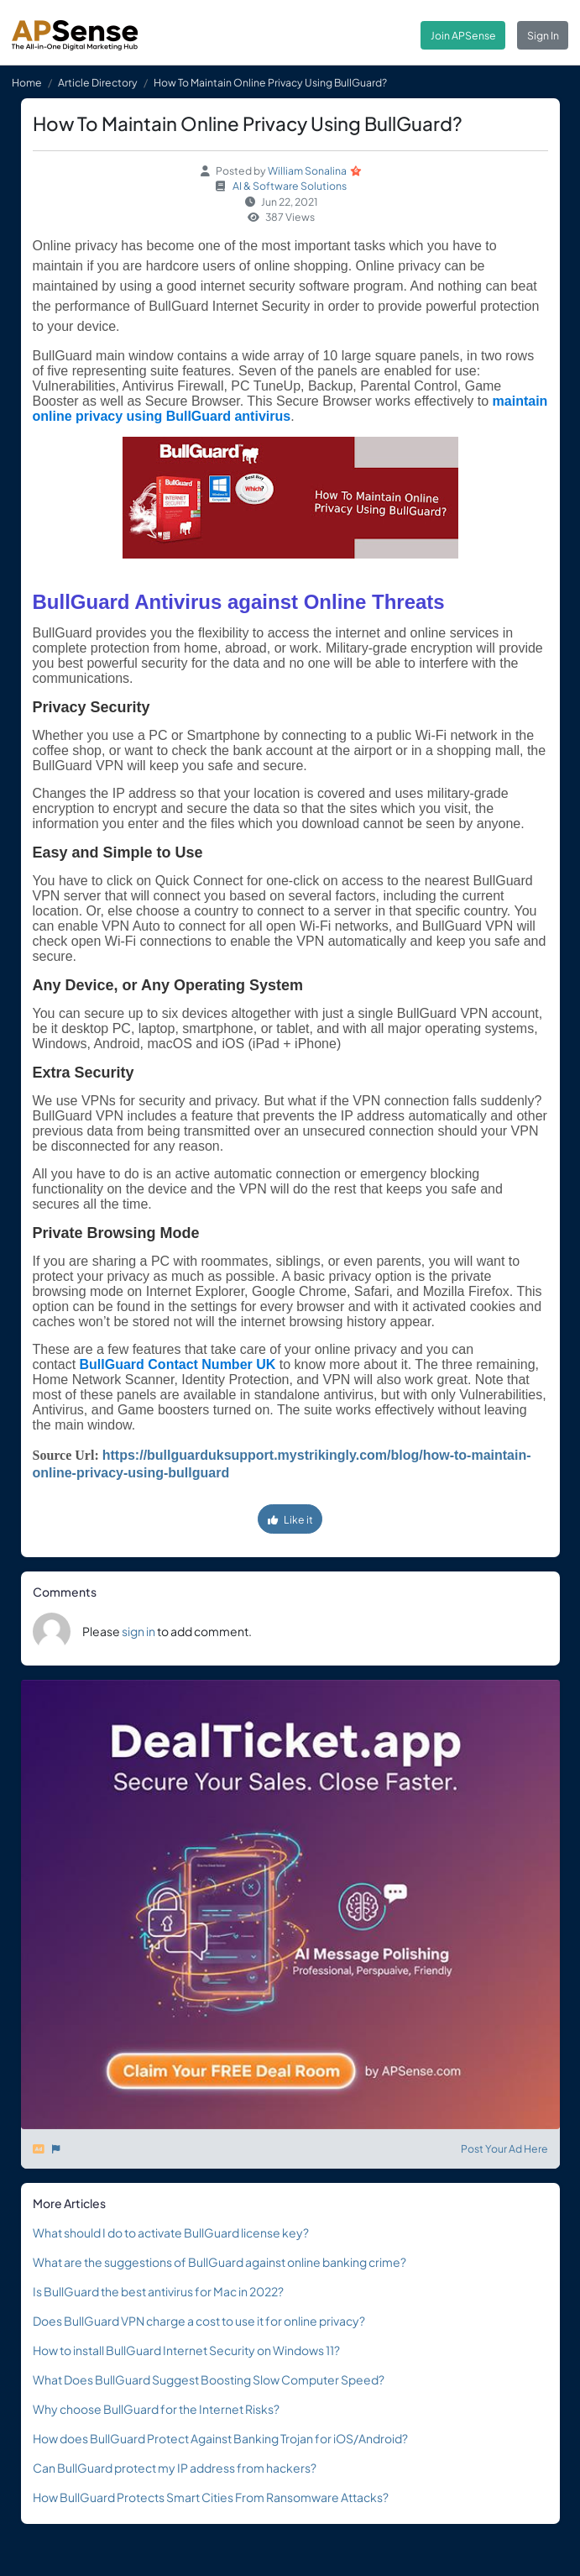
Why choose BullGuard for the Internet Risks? (156, 2408)
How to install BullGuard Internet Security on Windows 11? (186, 2350)
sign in (138, 1631)
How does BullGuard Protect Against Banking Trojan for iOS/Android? (220, 2438)
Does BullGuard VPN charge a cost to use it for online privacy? (199, 2320)
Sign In (543, 35)
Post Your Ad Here (504, 2148)
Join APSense (463, 35)
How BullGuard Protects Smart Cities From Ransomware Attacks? (211, 2497)
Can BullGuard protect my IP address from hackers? (174, 2467)
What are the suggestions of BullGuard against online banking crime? (219, 2261)
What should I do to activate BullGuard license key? (171, 2232)
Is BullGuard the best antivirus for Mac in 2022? (158, 2291)
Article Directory (98, 82)
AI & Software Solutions (290, 185)
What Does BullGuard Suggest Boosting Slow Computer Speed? (208, 2379)
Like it (290, 1519)
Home (27, 82)
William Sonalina (307, 170)
